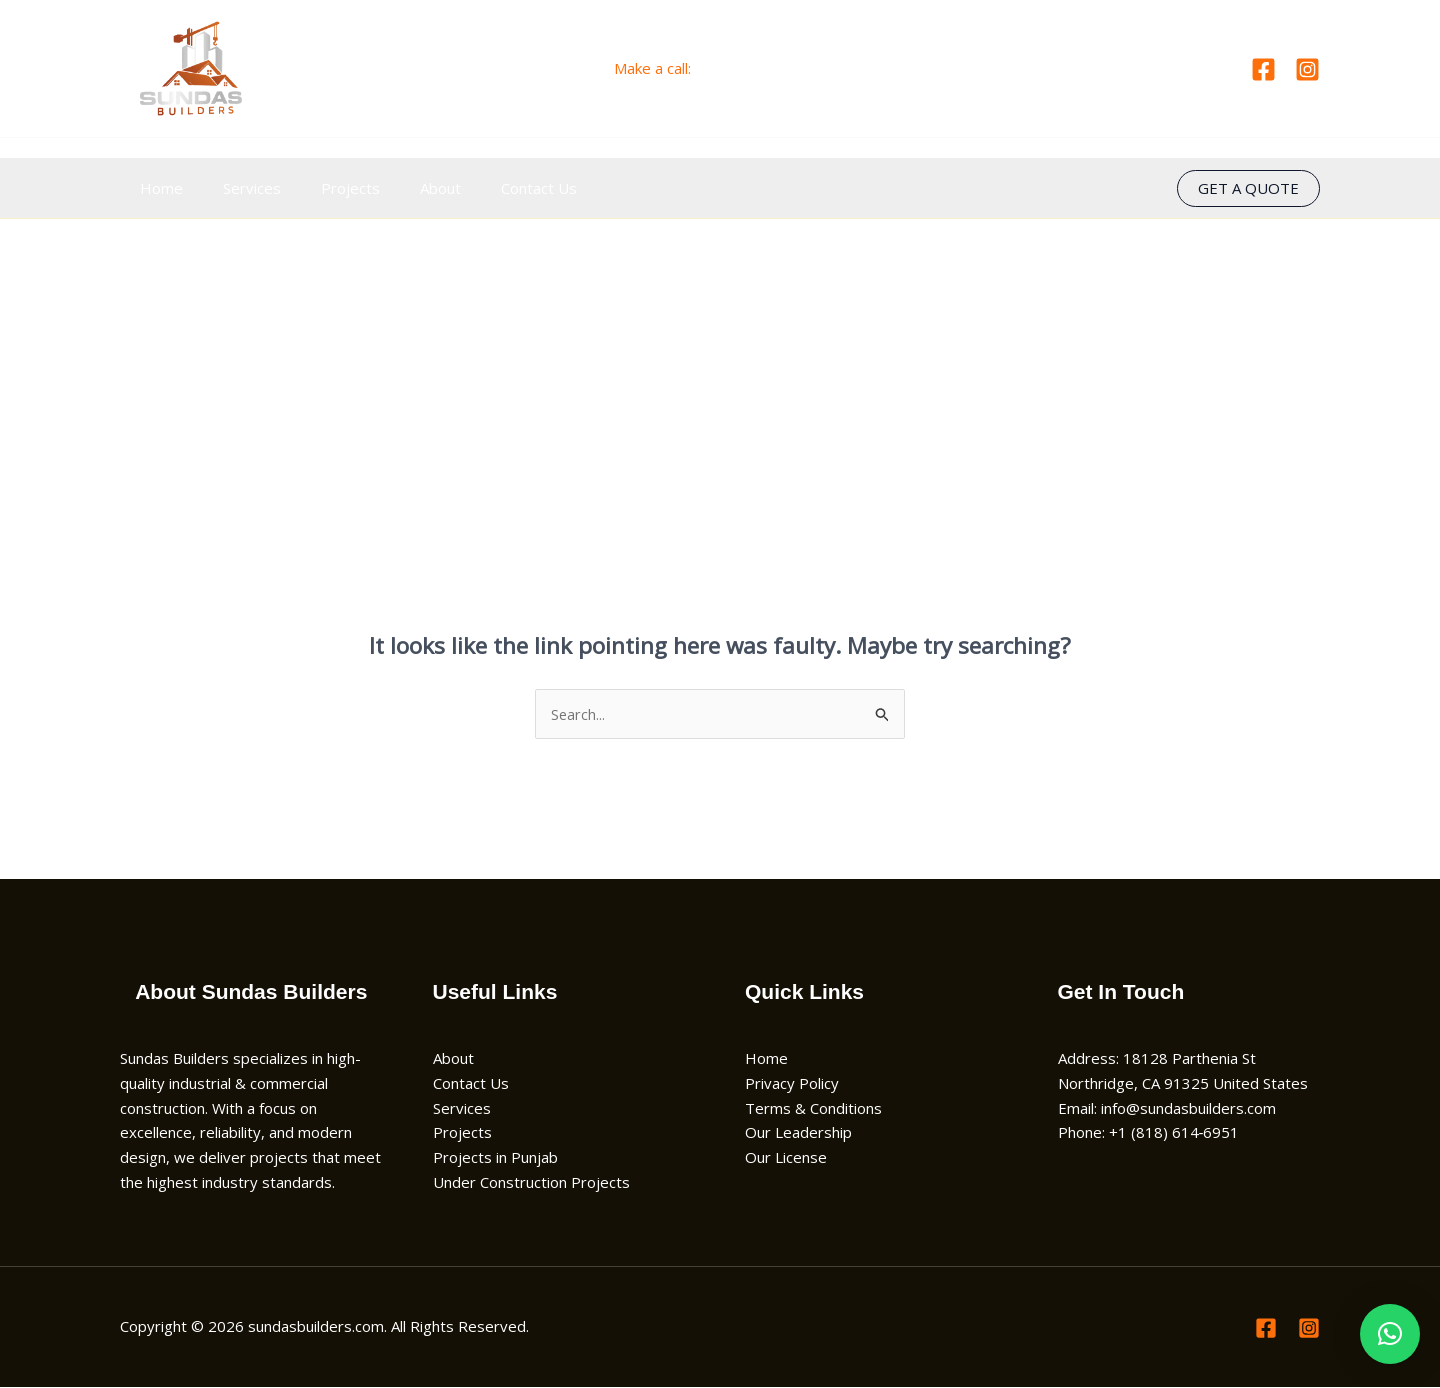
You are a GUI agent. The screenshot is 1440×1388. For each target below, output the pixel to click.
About (405, 188)
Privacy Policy (792, 1084)
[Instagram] (1307, 69)
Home (156, 188)
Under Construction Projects (531, 1183)
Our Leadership (798, 1133)
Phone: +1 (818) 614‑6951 (1149, 1133)
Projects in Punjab (495, 1158)
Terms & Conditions (813, 1108)
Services (237, 188)
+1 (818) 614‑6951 (760, 68)
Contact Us (494, 188)
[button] (1248, 188)
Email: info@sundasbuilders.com (1167, 1108)
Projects (325, 188)
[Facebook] (1263, 69)
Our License (786, 1158)
